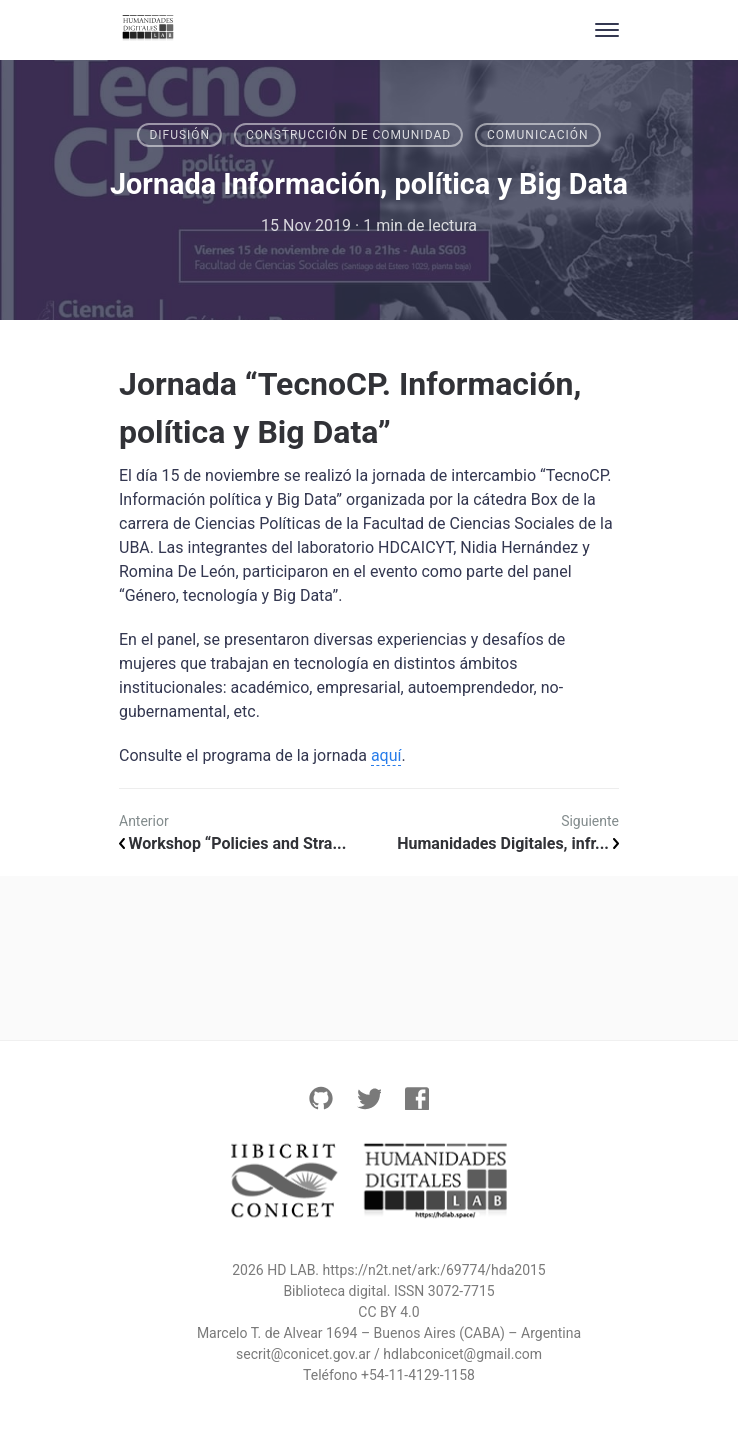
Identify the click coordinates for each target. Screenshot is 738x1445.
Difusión (179, 135)
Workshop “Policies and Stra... (232, 843)
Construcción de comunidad (348, 135)
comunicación (538, 135)
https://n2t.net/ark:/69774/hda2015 (434, 1270)
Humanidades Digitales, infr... (508, 843)
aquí (386, 755)
